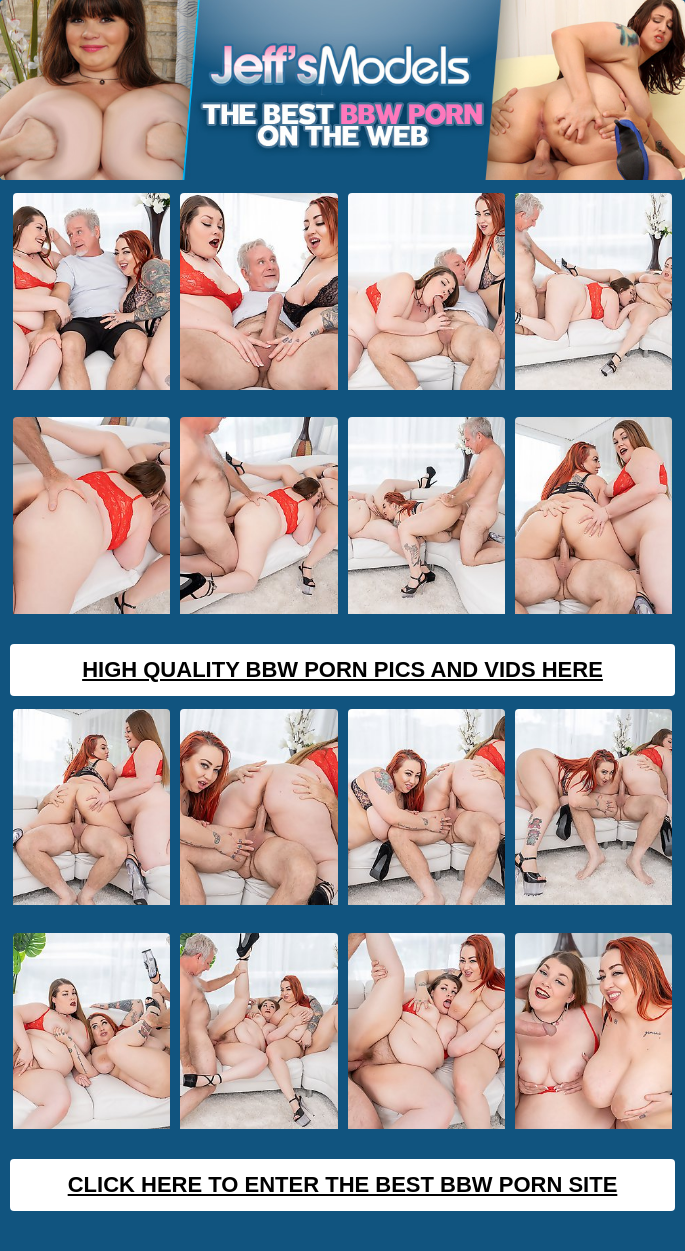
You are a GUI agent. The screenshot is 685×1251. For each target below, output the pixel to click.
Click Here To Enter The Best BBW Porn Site (343, 1184)
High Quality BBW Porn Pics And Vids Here (342, 669)
